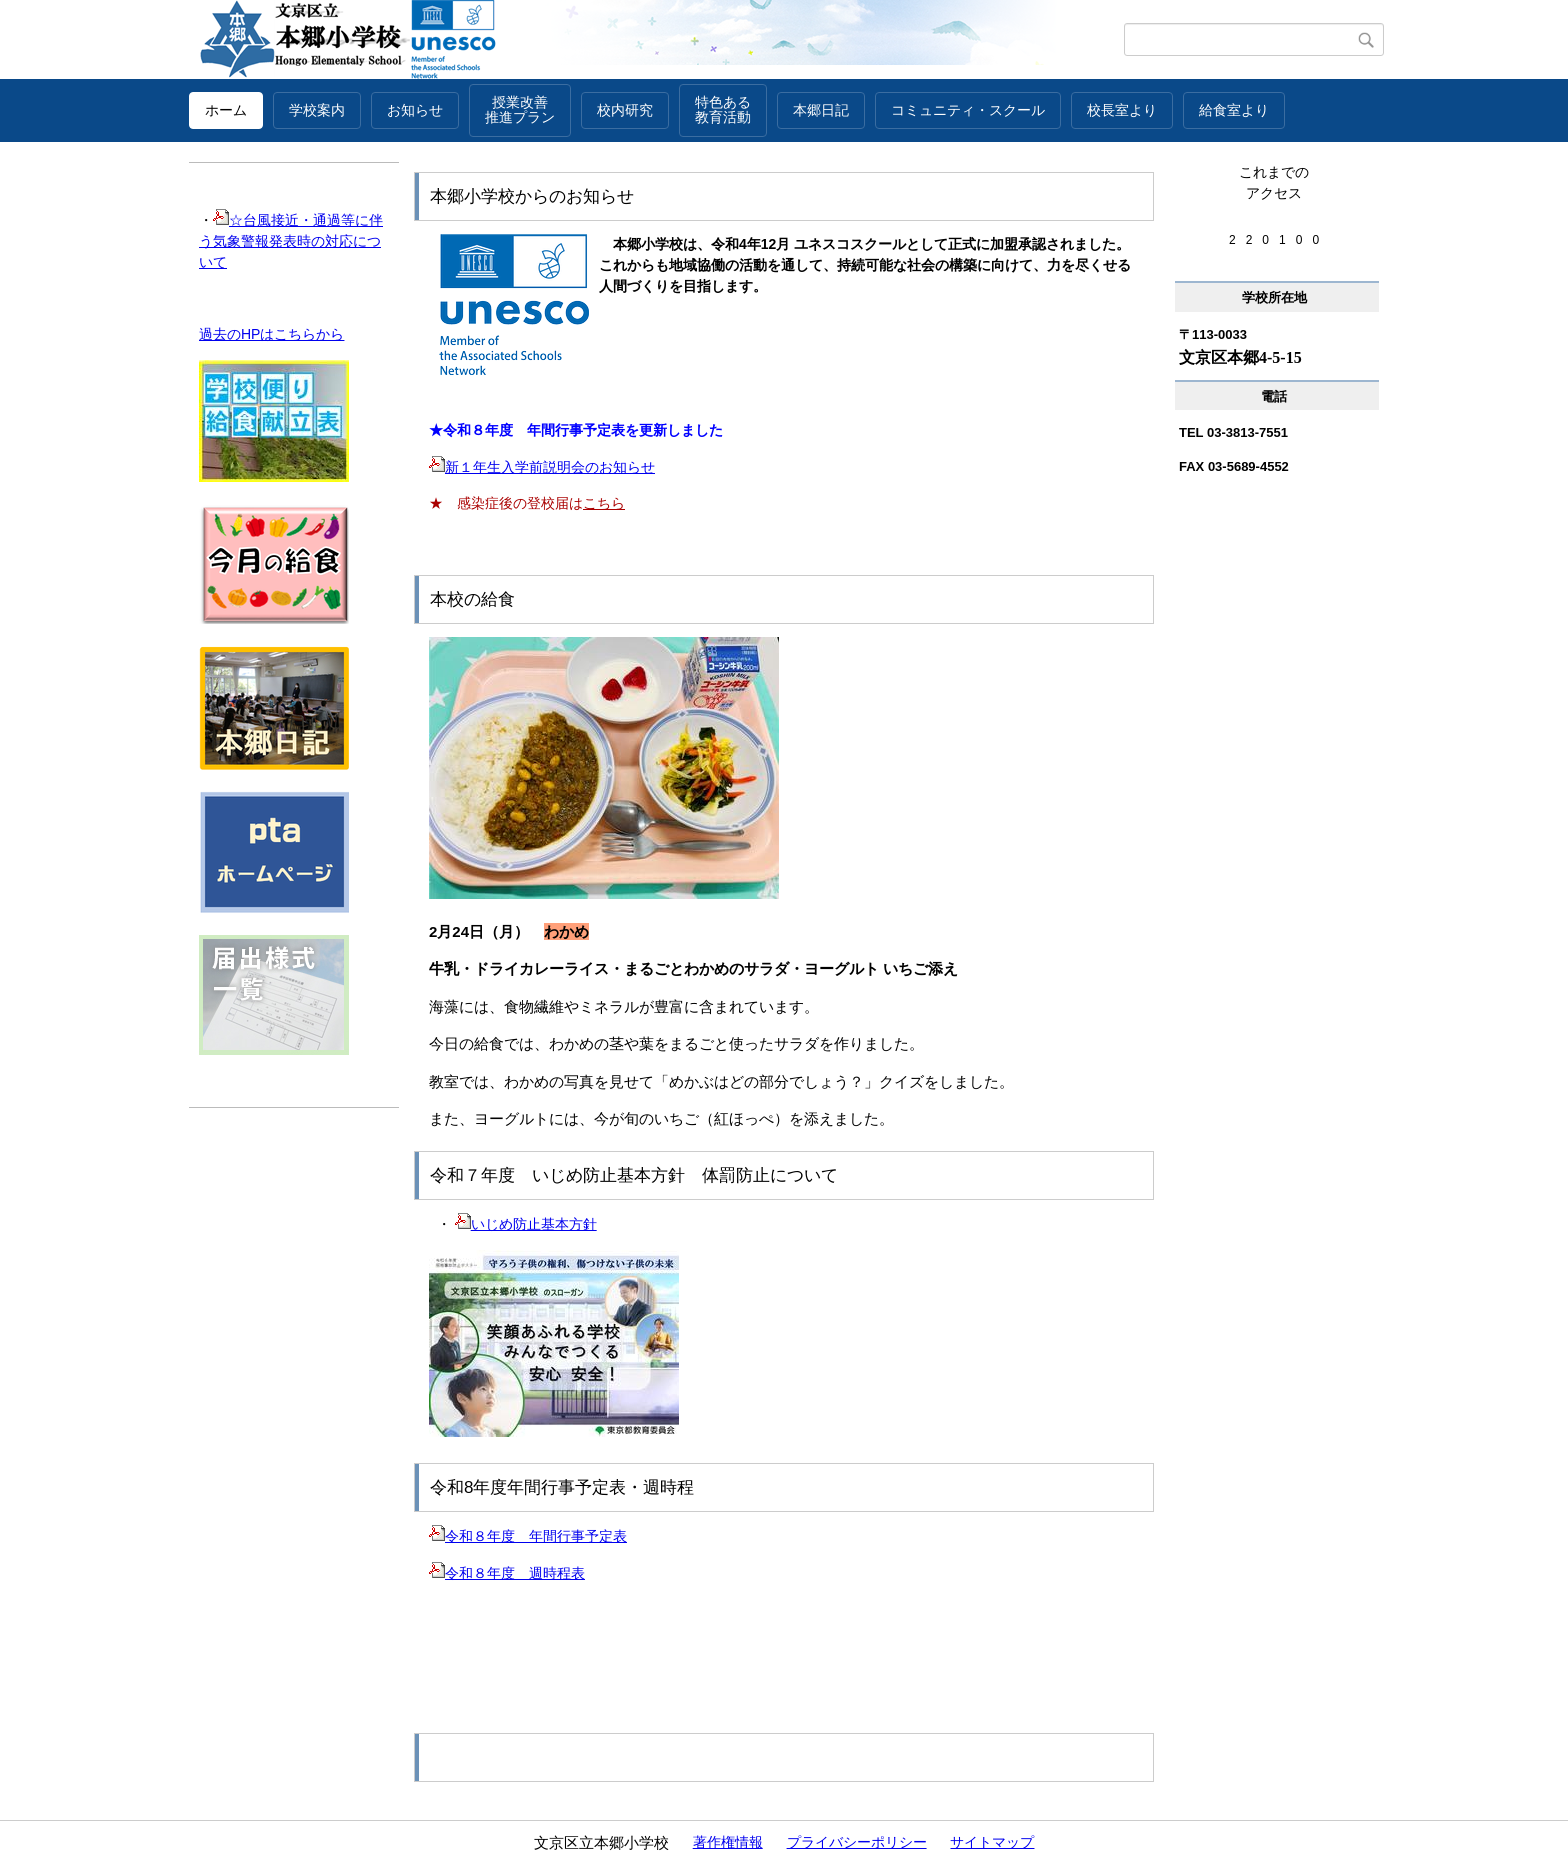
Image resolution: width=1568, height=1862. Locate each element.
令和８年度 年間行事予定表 (528, 1536)
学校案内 (317, 110)
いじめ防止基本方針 (526, 1224)
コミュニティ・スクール (968, 110)
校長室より (1122, 110)
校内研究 (625, 110)
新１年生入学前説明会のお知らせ (542, 467)
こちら (604, 503)
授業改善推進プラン (520, 109)
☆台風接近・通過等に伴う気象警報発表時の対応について (291, 241)
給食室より (1234, 110)
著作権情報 (728, 1842)
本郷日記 (821, 110)
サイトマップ (992, 1842)
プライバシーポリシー (857, 1842)
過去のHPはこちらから (271, 334)
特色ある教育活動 (723, 109)
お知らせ (415, 110)
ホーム (226, 110)
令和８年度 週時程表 (507, 1573)
